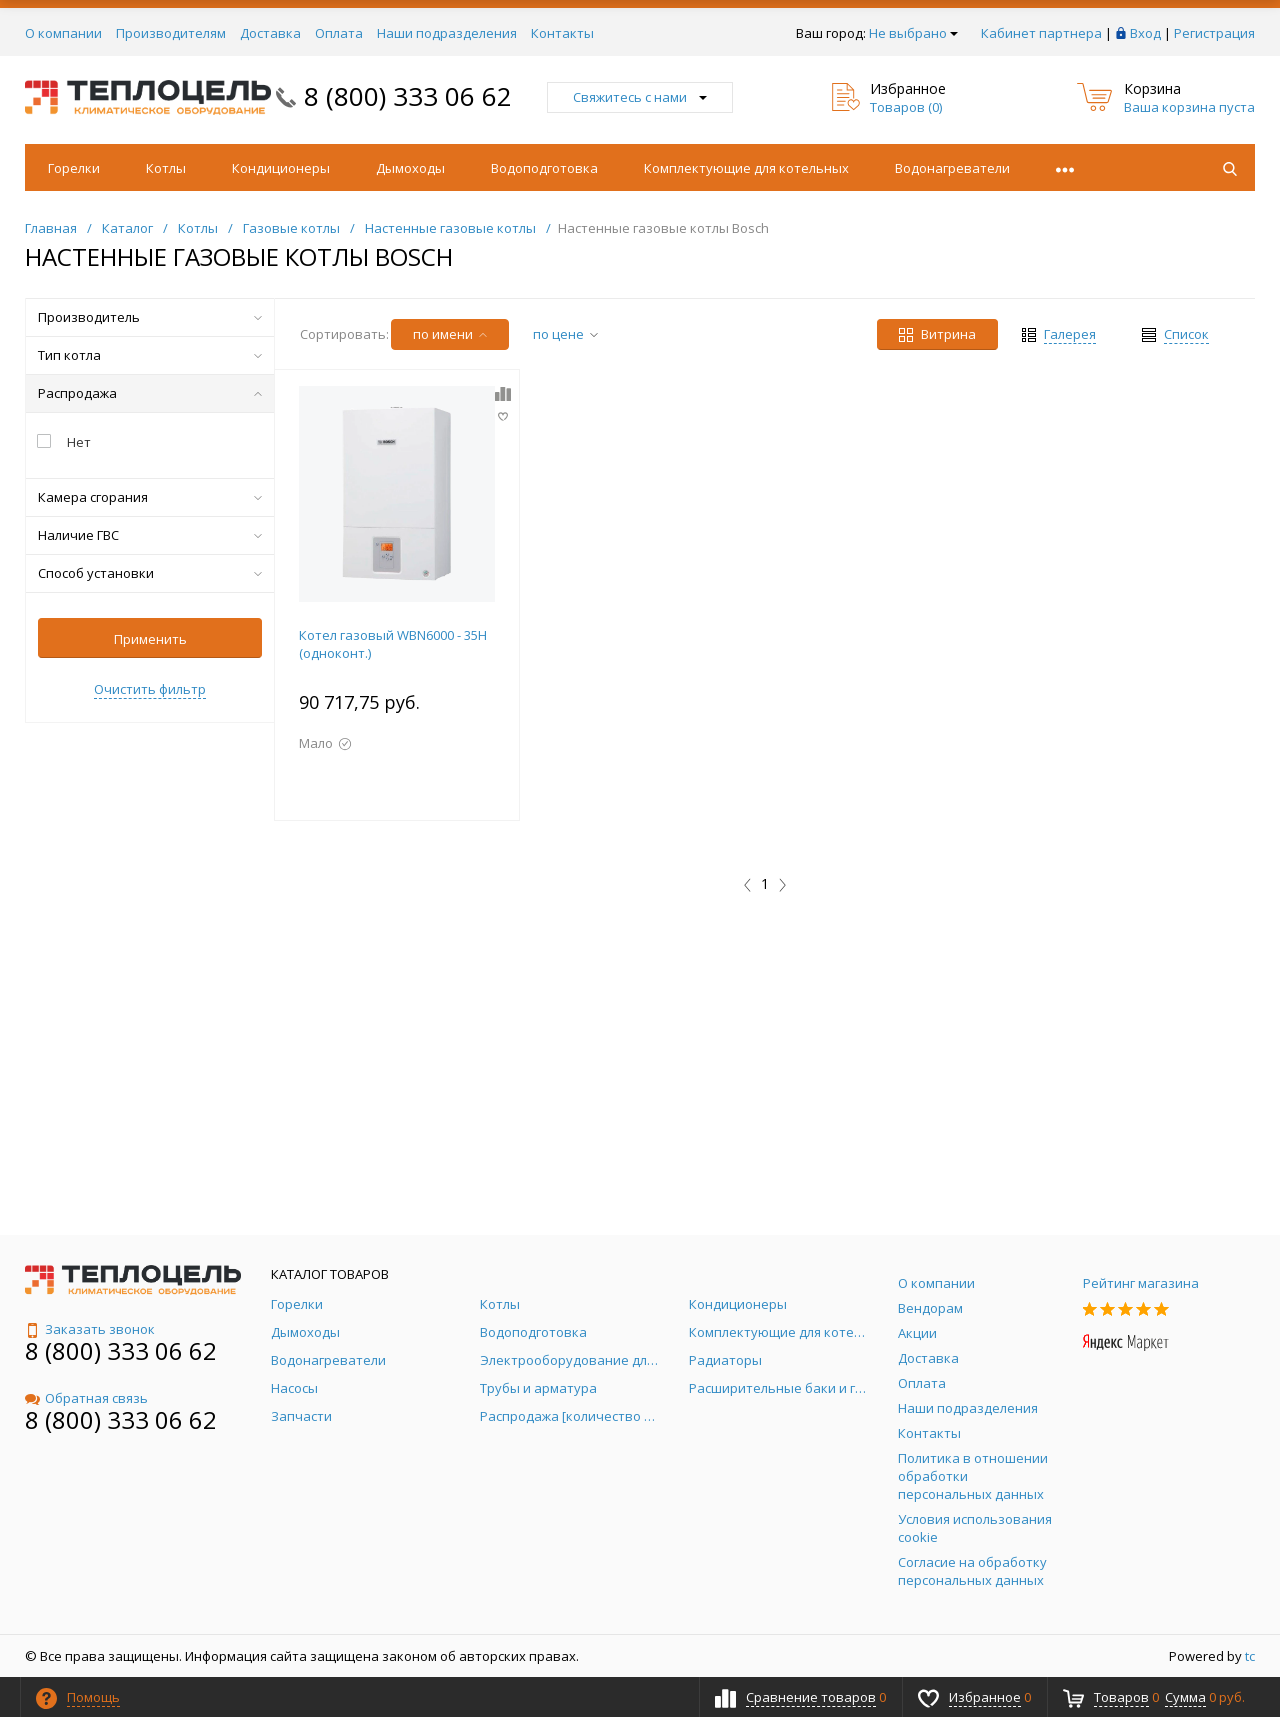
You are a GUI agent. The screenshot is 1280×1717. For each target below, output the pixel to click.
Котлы (166, 168)
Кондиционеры (281, 168)
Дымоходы (410, 168)
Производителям (171, 33)
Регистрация (1214, 33)
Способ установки (150, 573)
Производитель (150, 317)
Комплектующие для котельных (746, 168)
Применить (150, 639)
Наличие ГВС (150, 535)
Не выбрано (913, 33)
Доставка (270, 33)
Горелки (74, 168)
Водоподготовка (544, 168)
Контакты (562, 33)
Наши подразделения (447, 33)
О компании (63, 33)
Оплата (339, 33)
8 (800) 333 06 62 (408, 96)
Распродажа (150, 393)
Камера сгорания (150, 497)
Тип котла (150, 355)
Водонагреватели (952, 168)
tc (1250, 1656)
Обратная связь (86, 1398)
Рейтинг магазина (1141, 1283)
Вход (1145, 33)
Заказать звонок (90, 1329)
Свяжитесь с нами (640, 97)
